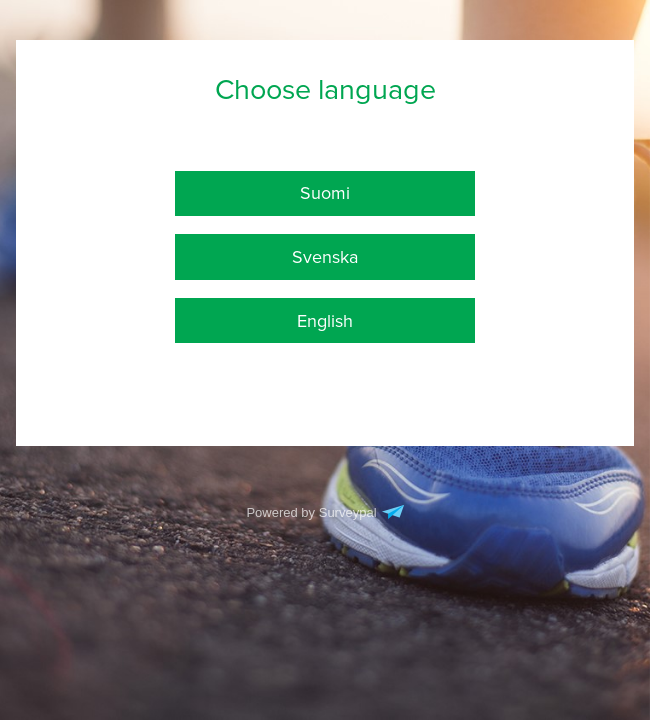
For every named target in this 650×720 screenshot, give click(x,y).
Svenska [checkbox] (325, 257)
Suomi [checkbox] (325, 193)
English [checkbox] (325, 321)
